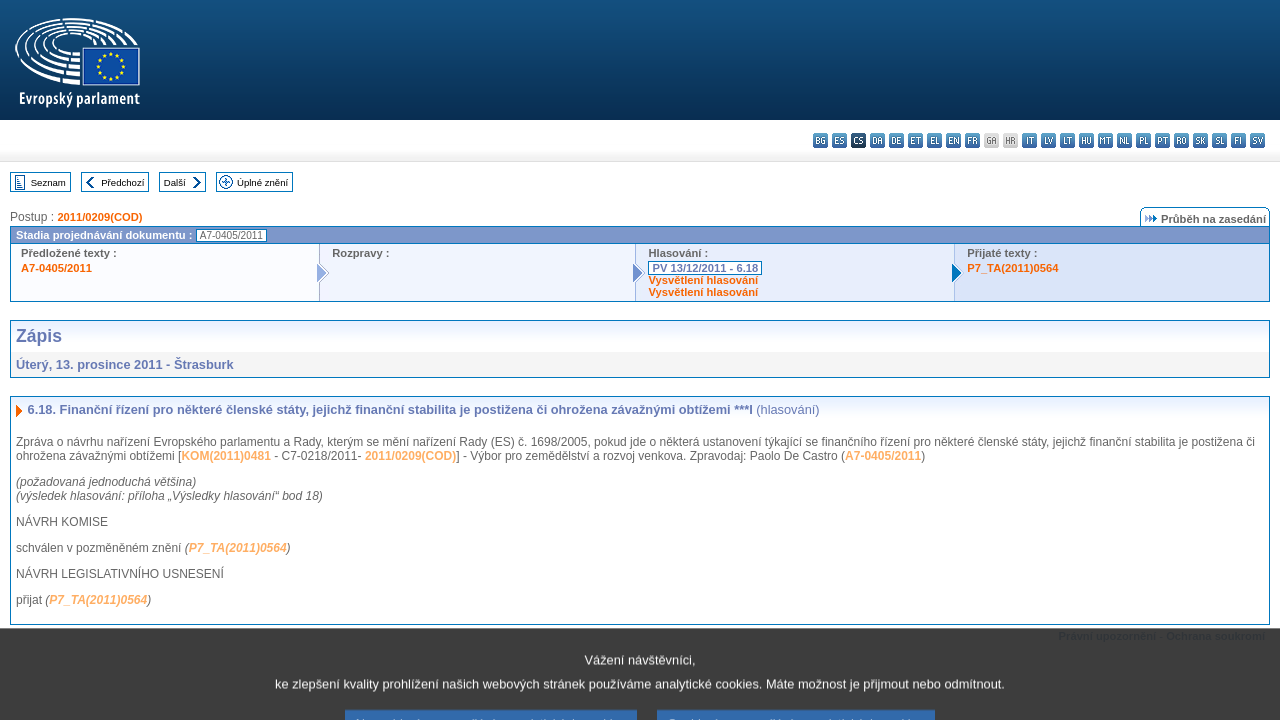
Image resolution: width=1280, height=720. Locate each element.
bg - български (820, 140)
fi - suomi (1238, 140)
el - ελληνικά (934, 140)
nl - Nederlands (1124, 140)
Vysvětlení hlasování (703, 280)
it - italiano (1029, 140)
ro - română (1181, 140)
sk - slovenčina (1200, 140)
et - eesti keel (915, 140)
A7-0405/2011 (56, 268)
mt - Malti (1105, 140)
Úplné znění (262, 182)
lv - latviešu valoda (1048, 140)
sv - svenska (1257, 140)
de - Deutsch (896, 140)
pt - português (1162, 140)
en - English (953, 140)
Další (175, 182)
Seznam (48, 182)
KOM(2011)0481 (225, 456)
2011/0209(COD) (99, 217)
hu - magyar (1086, 140)
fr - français (972, 140)
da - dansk (877, 140)
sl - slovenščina (1219, 140)
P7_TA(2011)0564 (1012, 268)
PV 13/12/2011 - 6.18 (705, 268)
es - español (839, 140)
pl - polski (1143, 140)
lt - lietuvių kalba (1067, 140)
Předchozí (122, 182)
